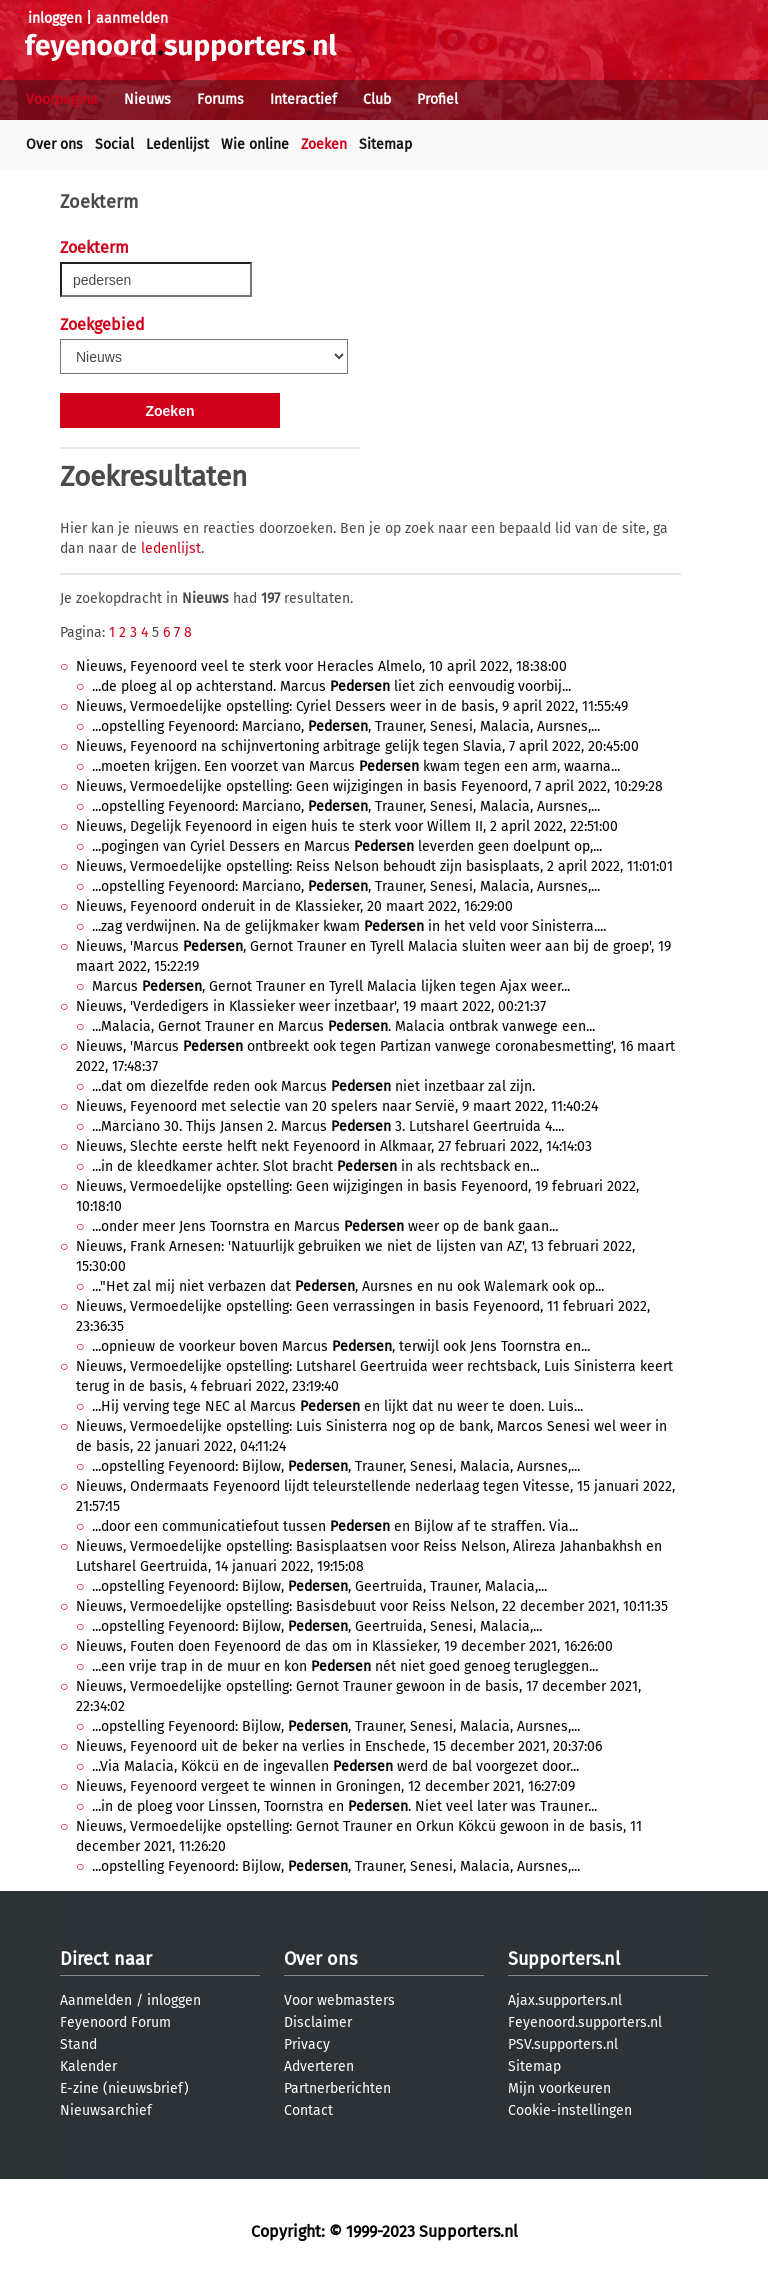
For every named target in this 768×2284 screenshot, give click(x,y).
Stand (78, 2044)
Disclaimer (318, 2022)
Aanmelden (96, 2000)
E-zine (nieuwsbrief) (124, 2088)
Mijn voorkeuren (559, 2088)
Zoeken (324, 144)
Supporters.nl (564, 1959)
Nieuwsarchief (106, 2110)
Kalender (88, 2066)
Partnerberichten (337, 2088)
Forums (220, 99)
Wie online (255, 144)
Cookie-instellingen (570, 2110)
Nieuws (147, 99)
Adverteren (319, 2066)
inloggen (55, 18)
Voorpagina (62, 99)
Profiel (437, 99)
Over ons (54, 144)
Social (114, 144)
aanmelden (132, 18)
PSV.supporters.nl (563, 2044)
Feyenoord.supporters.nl (585, 2022)
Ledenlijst (177, 144)
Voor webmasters (339, 2000)
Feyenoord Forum (115, 2022)
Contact (308, 2110)
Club (377, 99)
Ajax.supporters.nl (565, 2000)
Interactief (303, 99)
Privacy (307, 2044)
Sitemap (385, 144)
